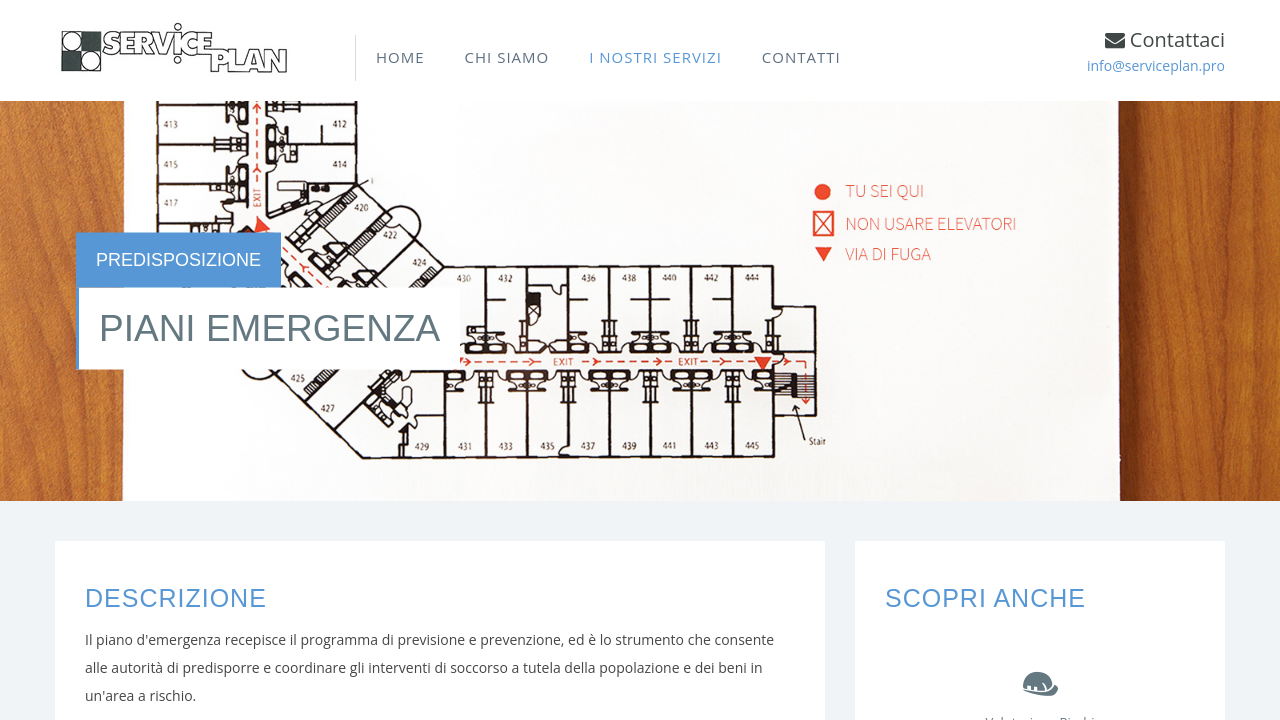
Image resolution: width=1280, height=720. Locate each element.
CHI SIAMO (507, 57)
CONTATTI (801, 57)
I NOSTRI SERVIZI (655, 57)
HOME (400, 57)
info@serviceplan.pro (1156, 65)
